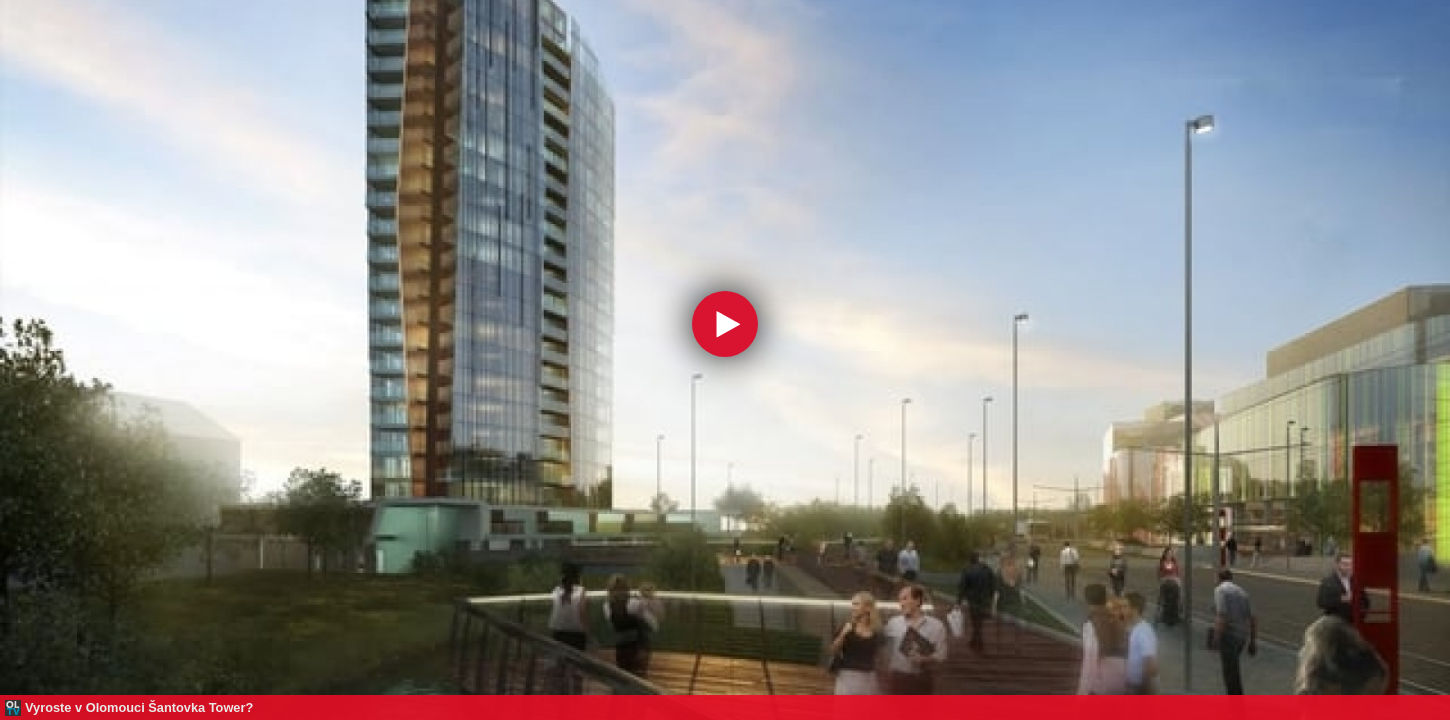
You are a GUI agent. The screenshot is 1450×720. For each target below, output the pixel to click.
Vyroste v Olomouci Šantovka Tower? (139, 707)
